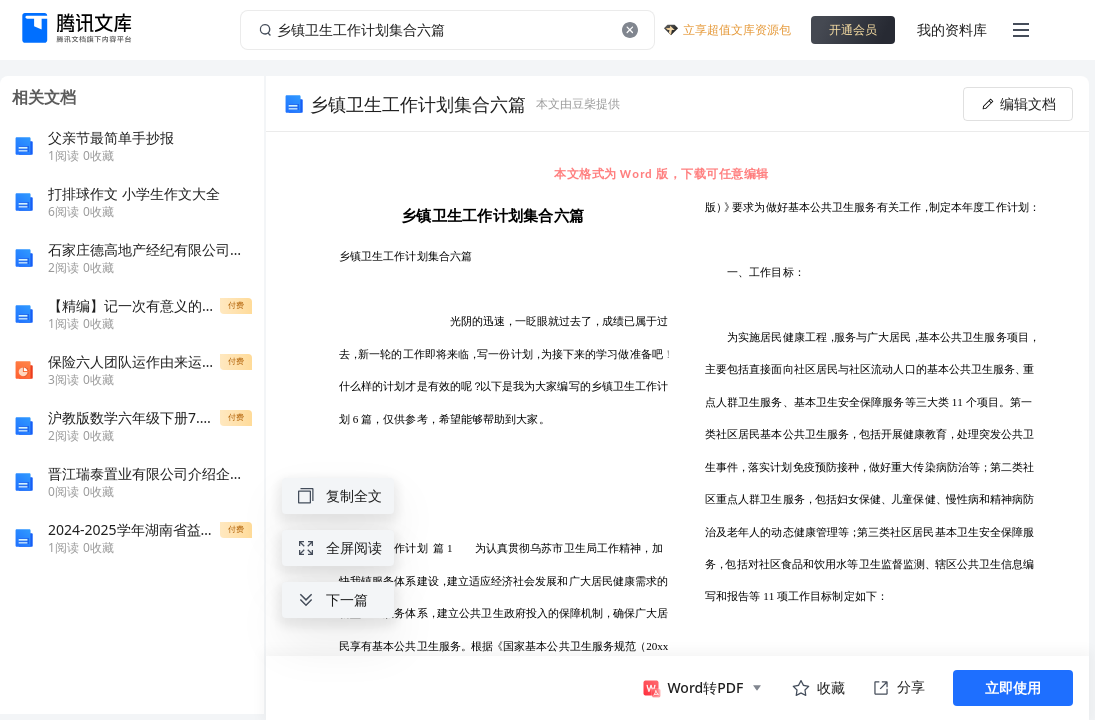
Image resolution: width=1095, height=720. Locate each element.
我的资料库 (952, 29)
